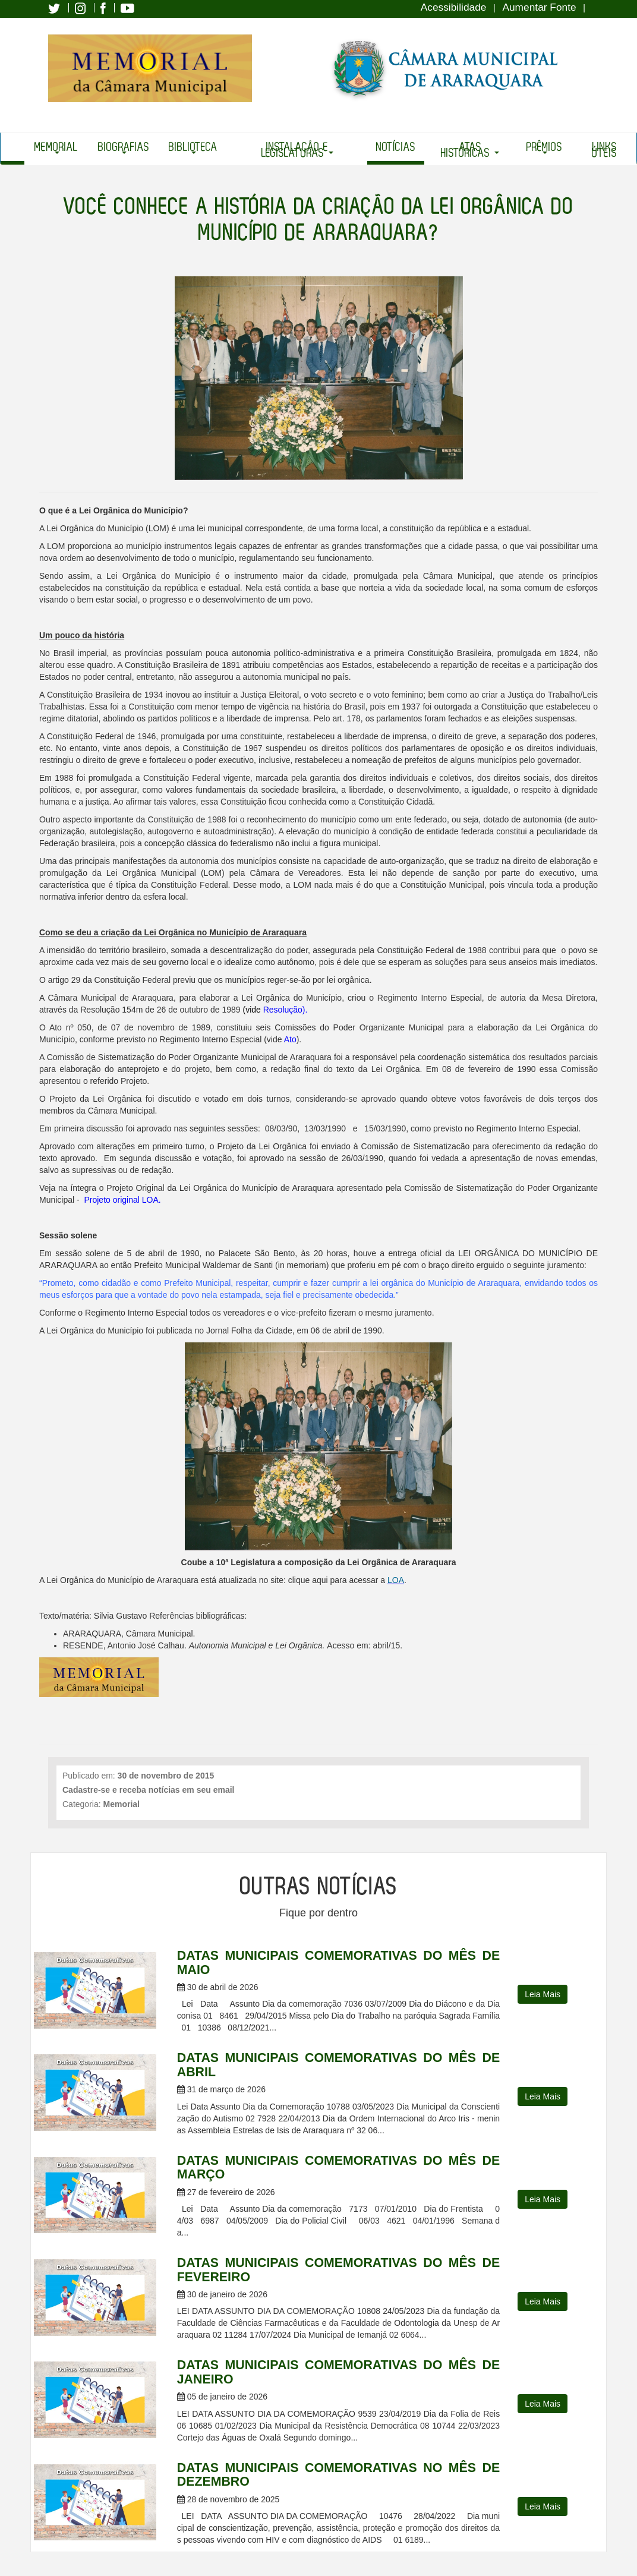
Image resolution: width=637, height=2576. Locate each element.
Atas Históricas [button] (470, 150)
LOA (395, 1580)
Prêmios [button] (544, 147)
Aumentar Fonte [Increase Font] (539, 7)
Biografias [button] (123, 147)
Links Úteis (604, 150)
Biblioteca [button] (193, 147)
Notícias (395, 147)
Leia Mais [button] (542, 1994)
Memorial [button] (56, 147)
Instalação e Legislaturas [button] (297, 150)
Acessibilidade (454, 7)
